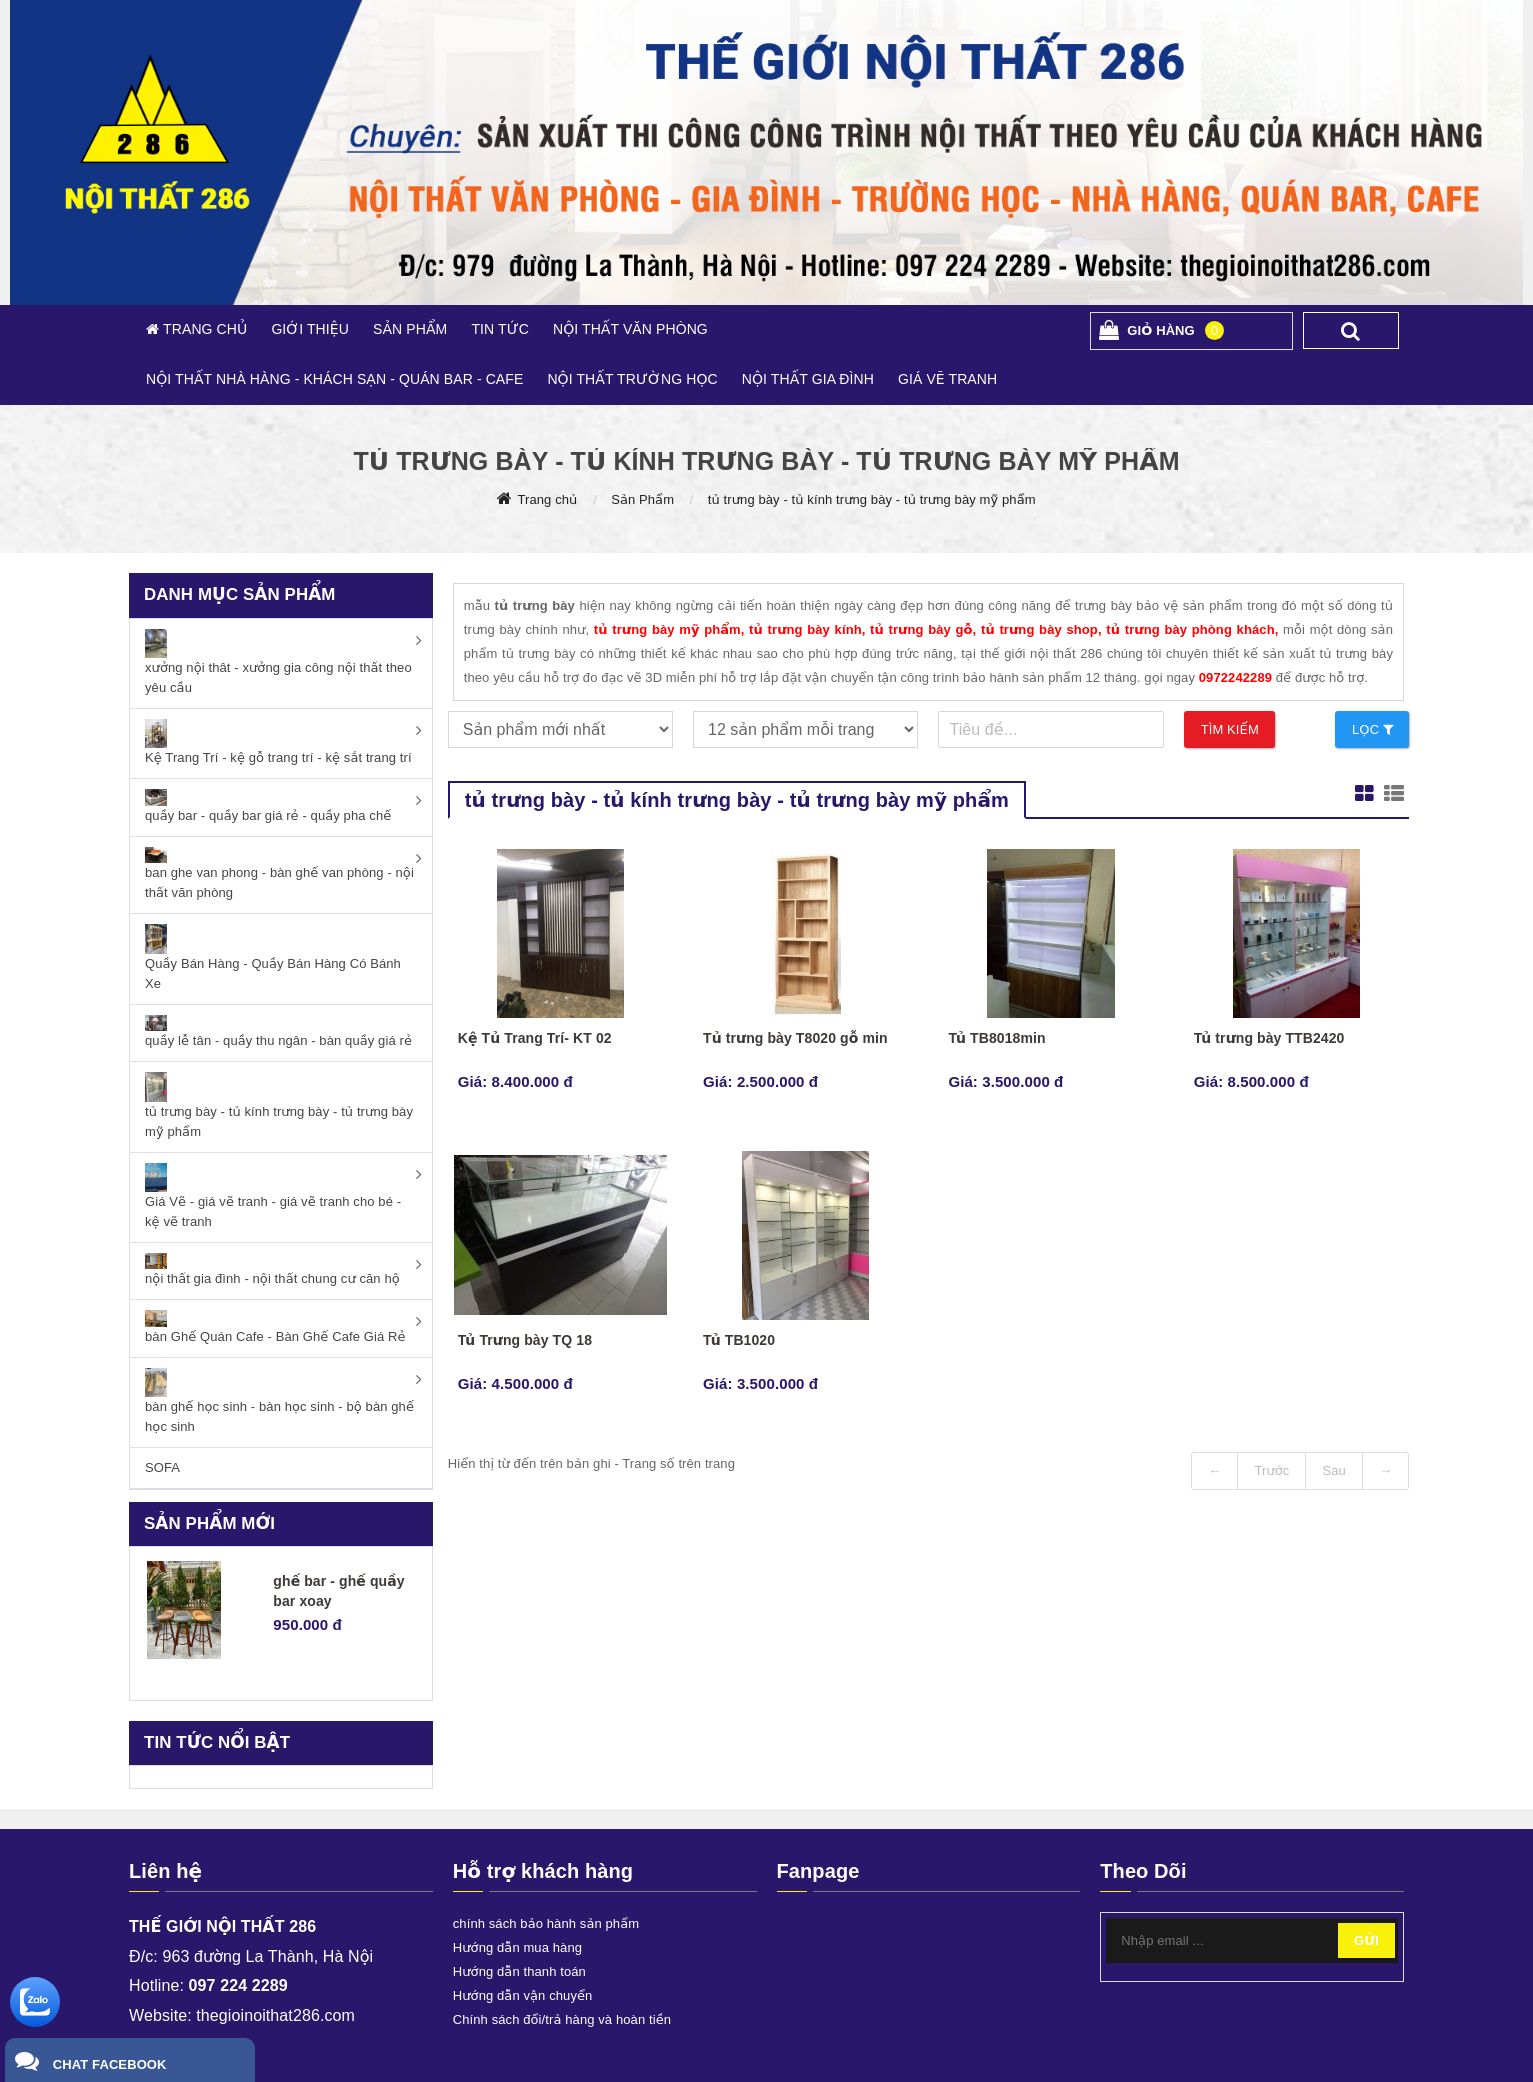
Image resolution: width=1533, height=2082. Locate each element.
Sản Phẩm (642, 499)
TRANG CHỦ (203, 329)
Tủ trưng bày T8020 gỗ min (795, 1038)
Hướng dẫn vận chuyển (523, 1995)
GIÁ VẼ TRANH (947, 379)
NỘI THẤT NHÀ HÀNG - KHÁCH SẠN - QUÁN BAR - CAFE (334, 379)
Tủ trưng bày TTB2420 (1269, 1038)
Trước (1271, 1470)
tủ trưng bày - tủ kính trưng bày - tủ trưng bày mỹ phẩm (872, 499)
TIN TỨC (500, 329)
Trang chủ (547, 499)
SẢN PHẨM (410, 329)
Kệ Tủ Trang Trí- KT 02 (535, 1038)
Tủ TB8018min (996, 1038)
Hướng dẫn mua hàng (517, 1947)
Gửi (1366, 1940)
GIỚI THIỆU (310, 329)
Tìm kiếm (1230, 729)
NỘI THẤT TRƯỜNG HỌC (632, 379)
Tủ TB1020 (739, 1340)
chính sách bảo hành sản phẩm (546, 1923)
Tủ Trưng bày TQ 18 (525, 1340)
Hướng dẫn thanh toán (519, 1971)
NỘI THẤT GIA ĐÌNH (808, 379)
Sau (1333, 1470)
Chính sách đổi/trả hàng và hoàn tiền (562, 2019)
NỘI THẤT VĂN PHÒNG (630, 329)
